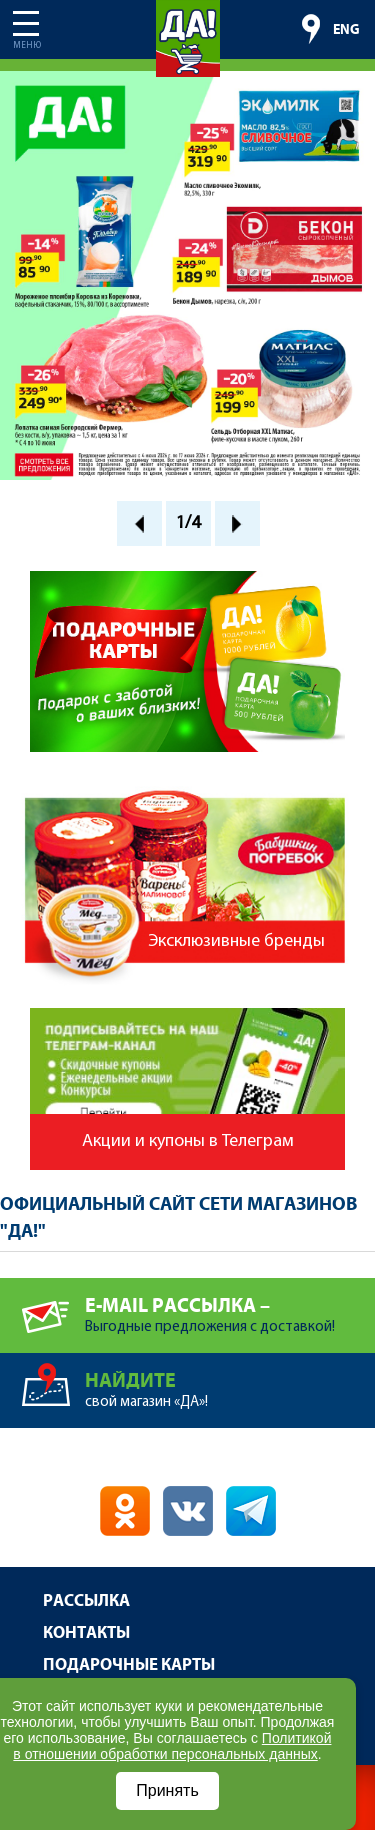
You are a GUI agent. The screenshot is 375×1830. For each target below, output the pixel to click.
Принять (167, 1790)
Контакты (86, 1633)
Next (237, 523)
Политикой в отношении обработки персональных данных (172, 1746)
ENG (346, 30)
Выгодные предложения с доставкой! (230, 1306)
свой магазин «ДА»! (230, 1381)
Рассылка (86, 1601)
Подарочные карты (129, 1665)
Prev (139, 523)
